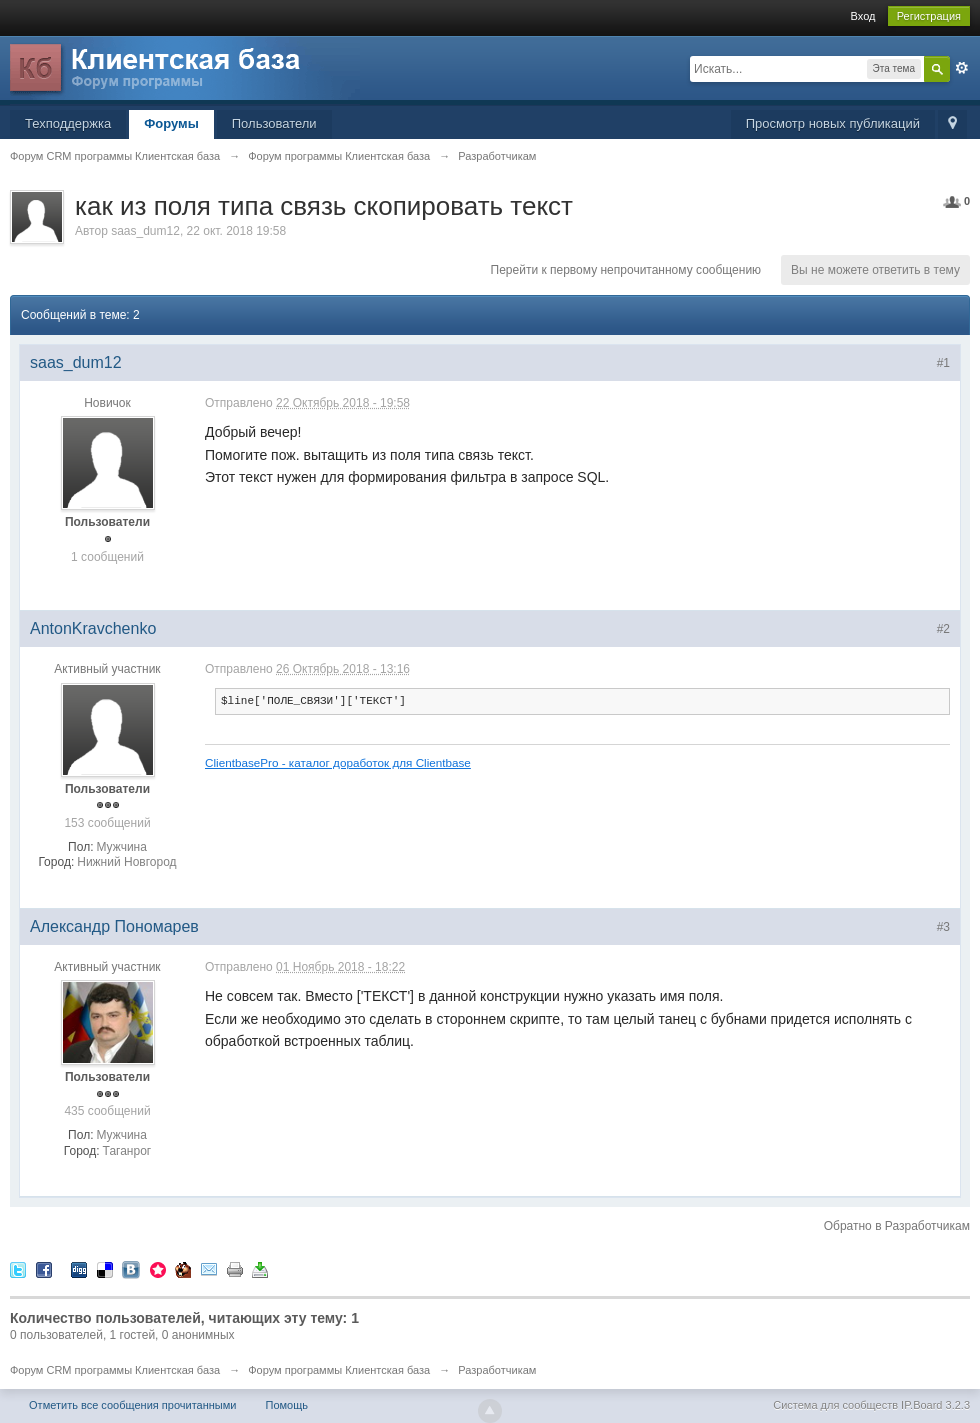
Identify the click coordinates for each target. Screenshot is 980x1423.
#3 (943, 927)
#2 (943, 629)
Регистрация (929, 16)
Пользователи (274, 123)
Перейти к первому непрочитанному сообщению (626, 270)
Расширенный (962, 68)
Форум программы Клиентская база (339, 1370)
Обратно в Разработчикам (897, 1226)
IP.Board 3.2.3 (935, 1405)
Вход (863, 16)
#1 (943, 363)
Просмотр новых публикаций (833, 123)
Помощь (287, 1405)
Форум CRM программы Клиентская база (115, 1370)
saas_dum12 (145, 231)
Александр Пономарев (114, 926)
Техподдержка (68, 123)
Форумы (171, 123)
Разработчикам (497, 1370)
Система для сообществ (835, 1405)
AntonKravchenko (93, 628)
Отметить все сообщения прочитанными (132, 1405)
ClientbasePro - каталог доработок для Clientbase (338, 762)
